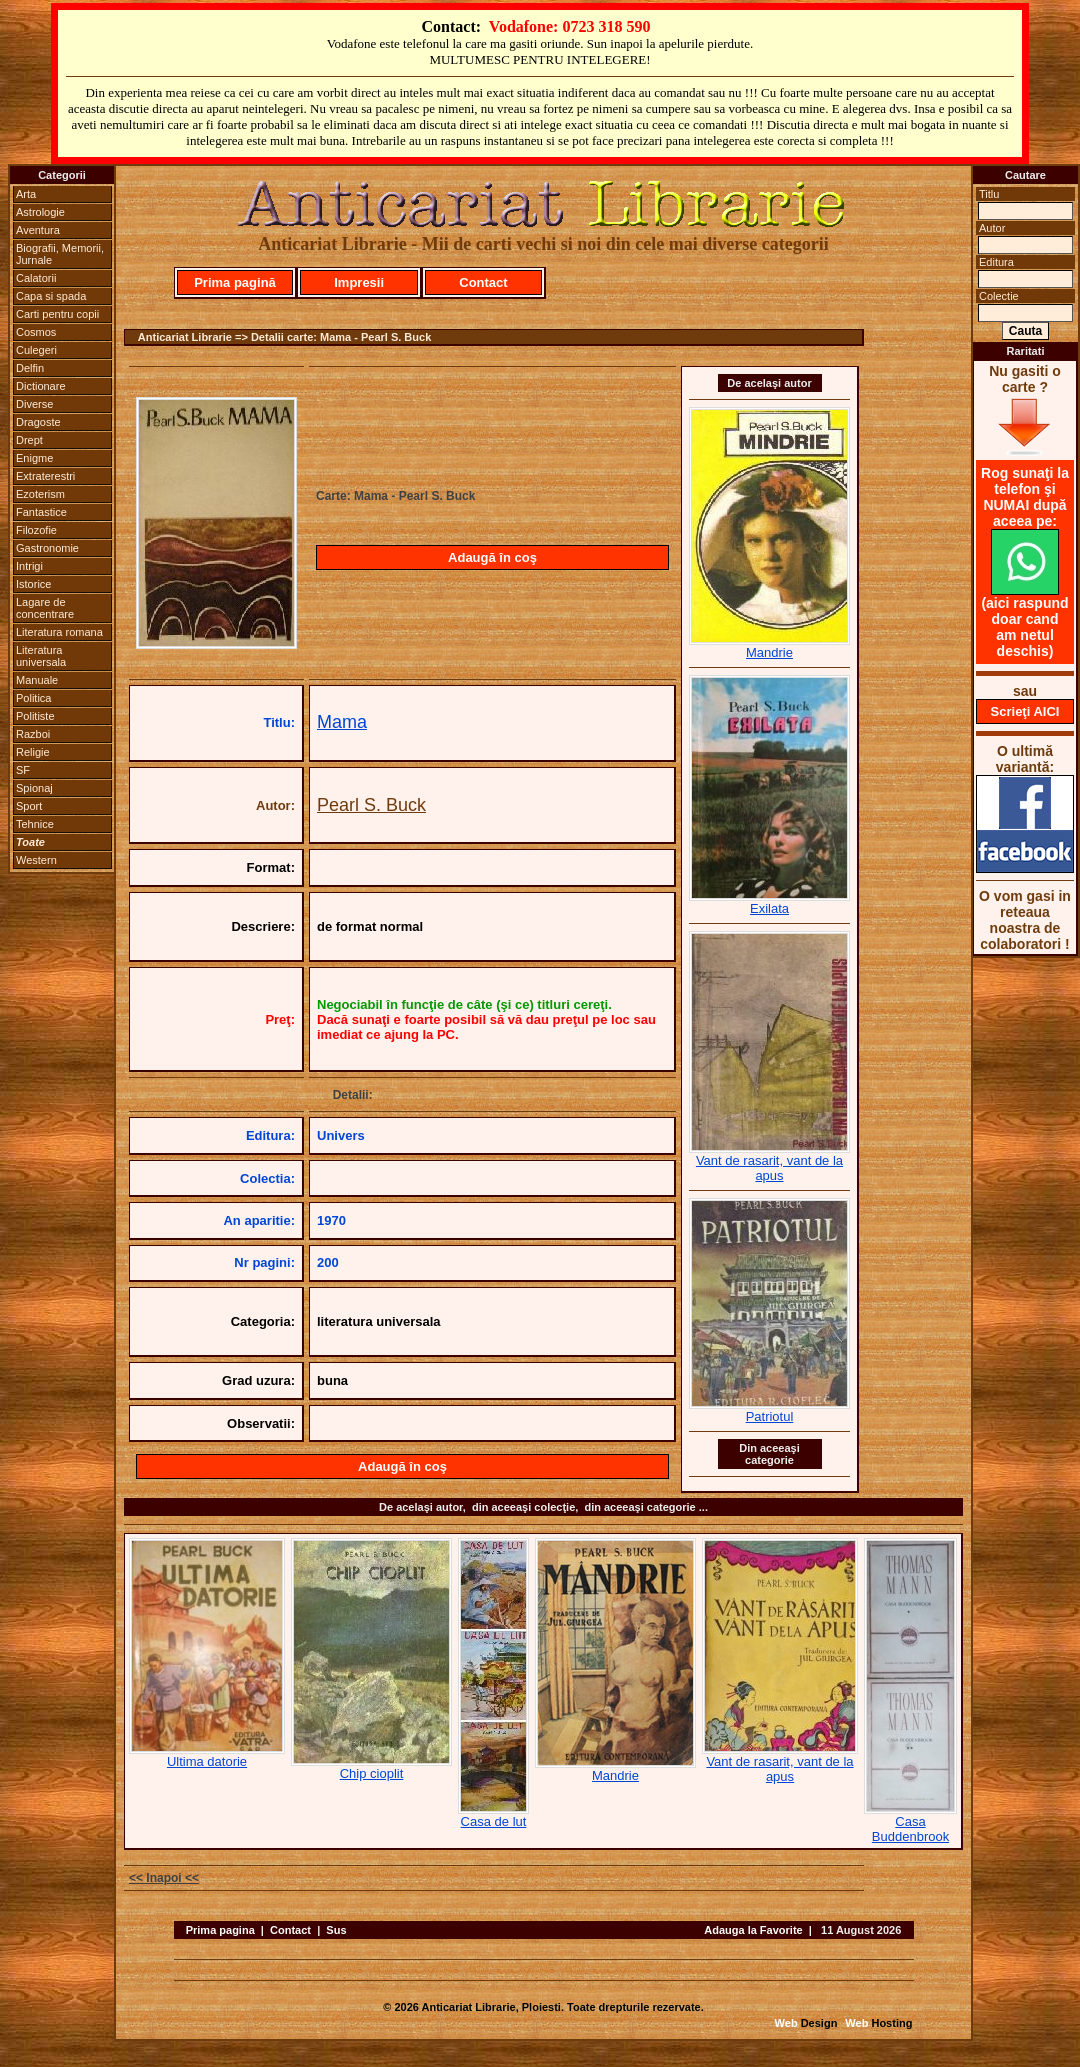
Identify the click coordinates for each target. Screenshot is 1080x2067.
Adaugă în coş (492, 557)
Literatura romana (59, 632)
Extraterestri (45, 476)
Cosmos (36, 332)
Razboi (33, 734)
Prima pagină (235, 282)
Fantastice (41, 512)
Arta (26, 194)
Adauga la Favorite (753, 1930)
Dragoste (38, 422)
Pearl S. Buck (371, 805)
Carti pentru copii (57, 314)
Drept (29, 440)
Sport (29, 806)
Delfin (30, 368)
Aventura (38, 230)
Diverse (34, 404)
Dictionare (41, 386)
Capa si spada (51, 296)
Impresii (359, 282)
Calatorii (36, 278)
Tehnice (35, 824)
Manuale (37, 680)
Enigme (34, 458)
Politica (33, 698)
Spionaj (34, 788)
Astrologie (40, 212)
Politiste (35, 716)
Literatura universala (41, 656)
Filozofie (36, 530)
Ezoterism (40, 494)
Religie (33, 752)
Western (36, 860)
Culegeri (36, 350)
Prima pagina (220, 1930)
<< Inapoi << (164, 1878)
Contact (483, 282)
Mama (342, 722)
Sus (336, 1930)
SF (23, 770)
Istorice (33, 584)
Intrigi (29, 566)
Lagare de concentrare (45, 608)
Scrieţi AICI (1025, 711)
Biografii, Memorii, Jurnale (60, 254)
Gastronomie (47, 548)
